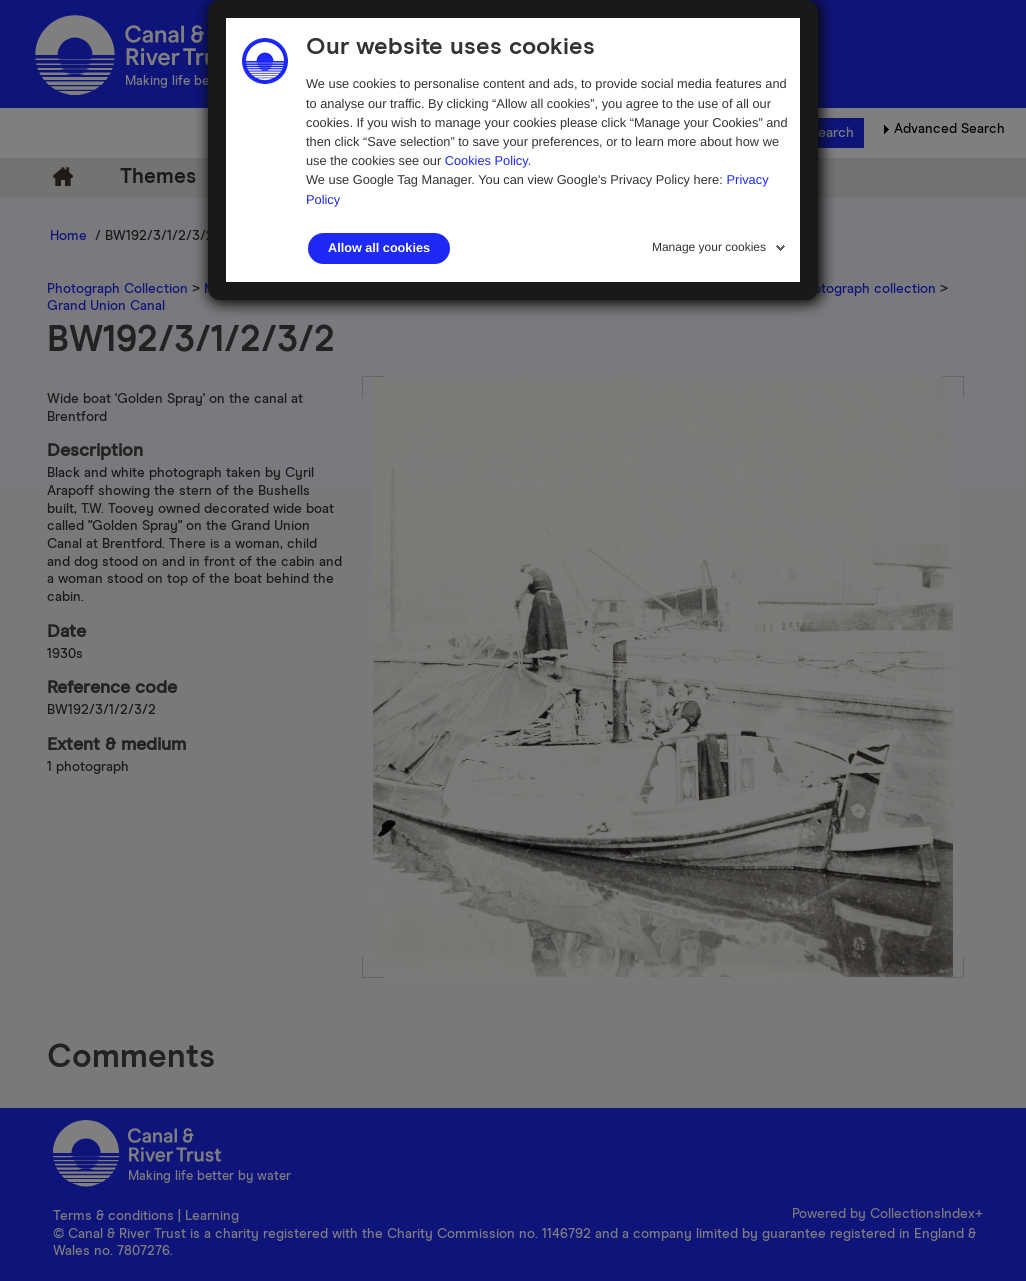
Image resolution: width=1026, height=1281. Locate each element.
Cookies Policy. (488, 160)
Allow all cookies (379, 248)
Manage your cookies (709, 247)
